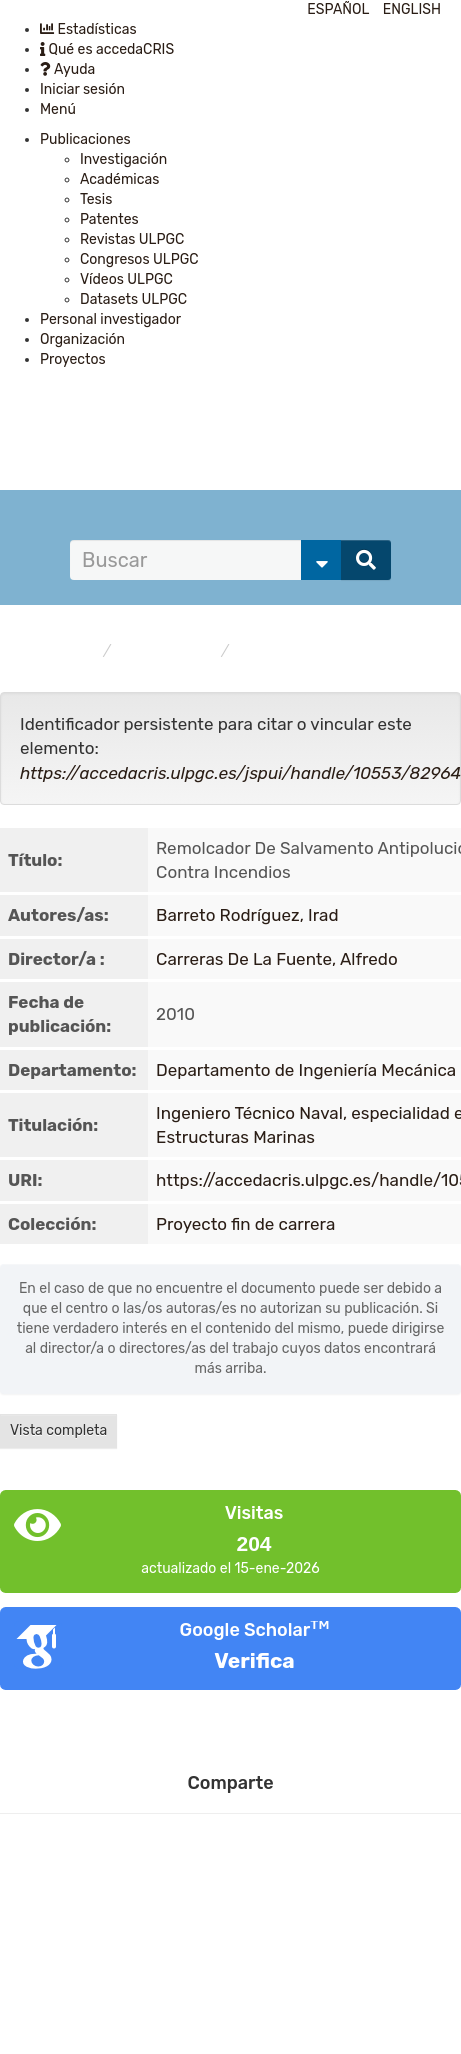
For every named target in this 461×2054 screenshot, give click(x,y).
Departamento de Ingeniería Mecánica (306, 1070)
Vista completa (58, 1430)
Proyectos (73, 359)
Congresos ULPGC (139, 259)
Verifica (254, 1660)
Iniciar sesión (82, 89)
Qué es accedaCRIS (107, 49)
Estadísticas (88, 29)
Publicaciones (85, 139)
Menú (58, 109)
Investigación (123, 159)
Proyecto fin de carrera (317, 651)
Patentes (109, 219)
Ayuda (67, 69)
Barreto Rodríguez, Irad (247, 915)
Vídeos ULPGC (126, 279)
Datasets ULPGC (133, 299)
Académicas (119, 179)
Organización (82, 339)
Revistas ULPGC (132, 239)
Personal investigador (110, 319)
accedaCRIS (57, 651)
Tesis (96, 199)
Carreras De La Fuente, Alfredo (277, 959)
